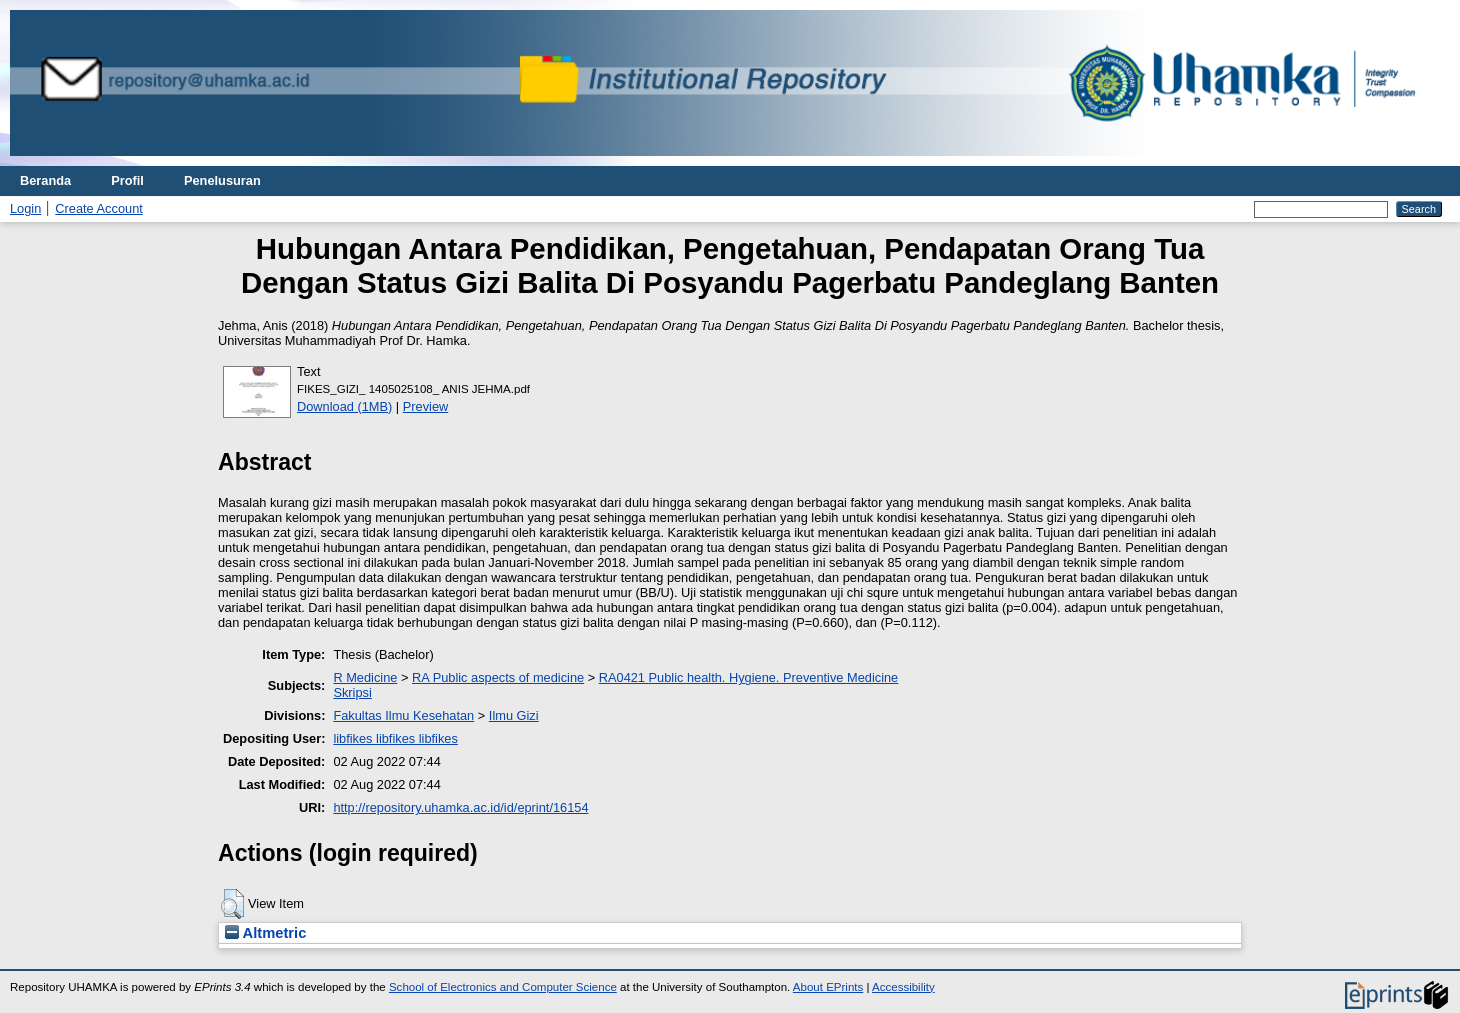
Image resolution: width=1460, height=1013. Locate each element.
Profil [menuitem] (127, 180)
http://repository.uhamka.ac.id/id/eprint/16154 (460, 807)
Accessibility (903, 987)
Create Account (99, 208)
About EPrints (828, 987)
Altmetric (265, 933)
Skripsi (352, 692)
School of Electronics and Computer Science (503, 987)
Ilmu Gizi (514, 715)
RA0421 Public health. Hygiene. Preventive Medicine (748, 677)
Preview (426, 406)
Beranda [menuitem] (45, 180)
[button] (232, 904)
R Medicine (365, 677)
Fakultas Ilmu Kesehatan (403, 715)
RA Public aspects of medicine (498, 677)
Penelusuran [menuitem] (222, 180)
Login (25, 208)
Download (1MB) (344, 406)
